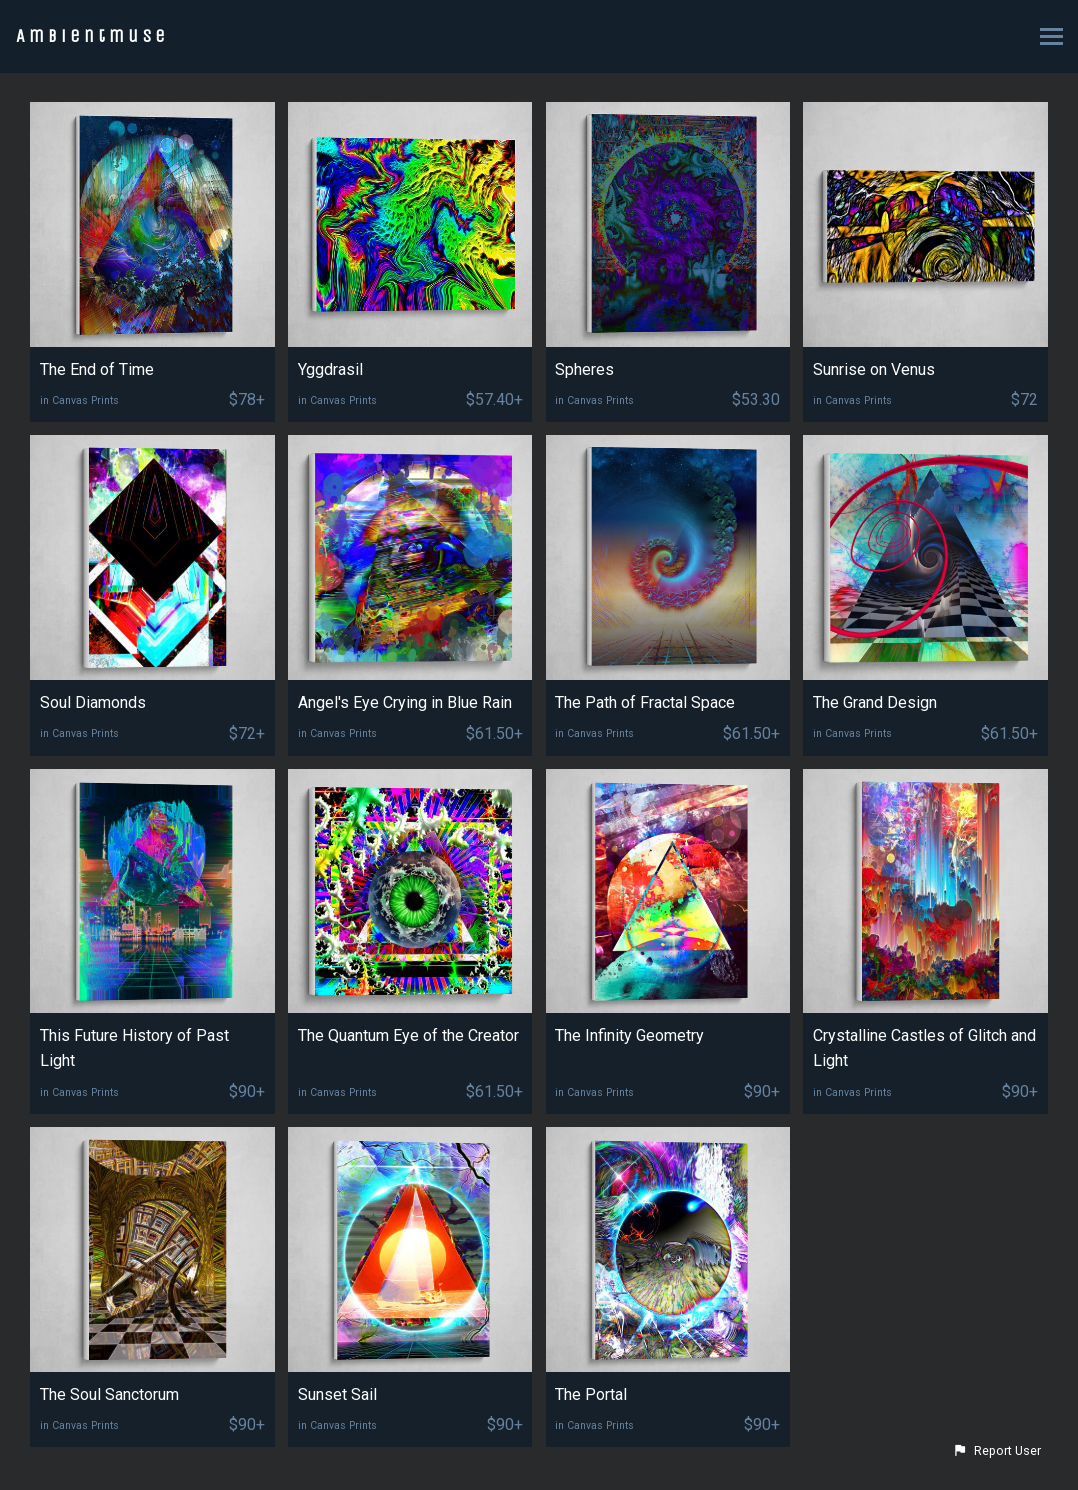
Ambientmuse (92, 36)
